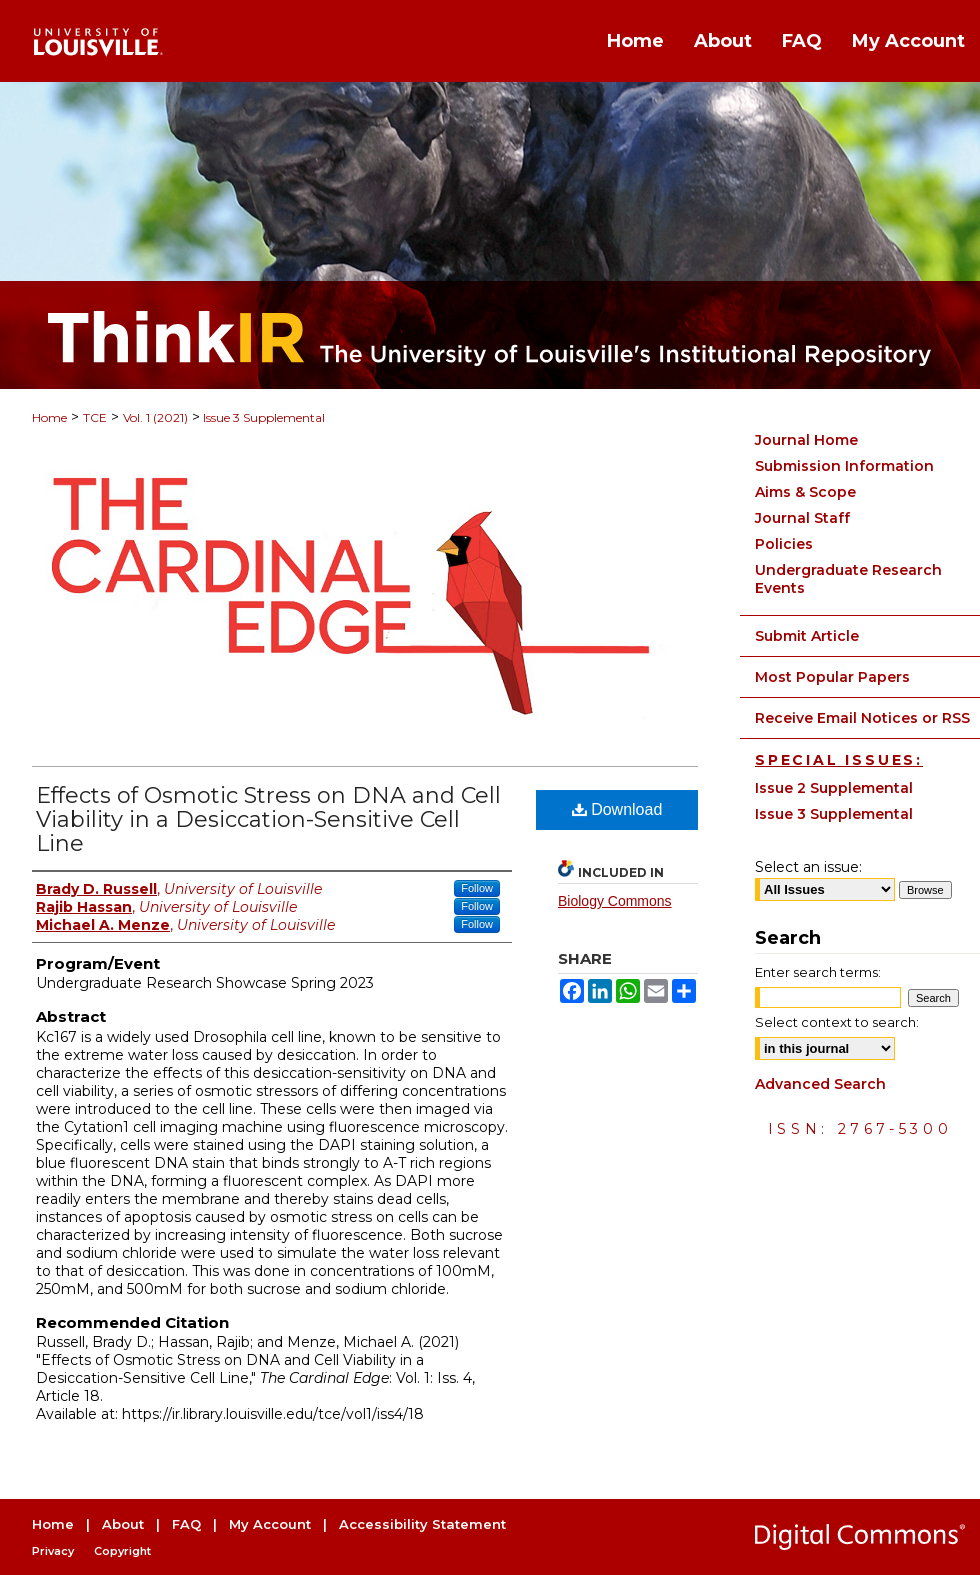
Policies (784, 544)
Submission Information (844, 466)
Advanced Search (820, 1084)
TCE (95, 417)
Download (617, 809)
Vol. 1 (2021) (155, 417)
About (123, 1524)
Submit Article (807, 636)
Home (49, 417)
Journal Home (806, 440)
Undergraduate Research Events (848, 579)
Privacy (53, 1551)
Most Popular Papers (832, 677)
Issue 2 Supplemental (834, 788)
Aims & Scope (805, 492)
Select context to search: (837, 1022)
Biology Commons (615, 901)
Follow (477, 888)
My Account (270, 1524)
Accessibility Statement (422, 1524)
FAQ (186, 1524)
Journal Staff (802, 518)
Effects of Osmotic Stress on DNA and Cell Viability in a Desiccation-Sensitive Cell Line (268, 819)
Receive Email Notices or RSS (862, 718)
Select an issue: (808, 867)
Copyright (122, 1551)
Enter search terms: (818, 972)
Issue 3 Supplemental (262, 417)
